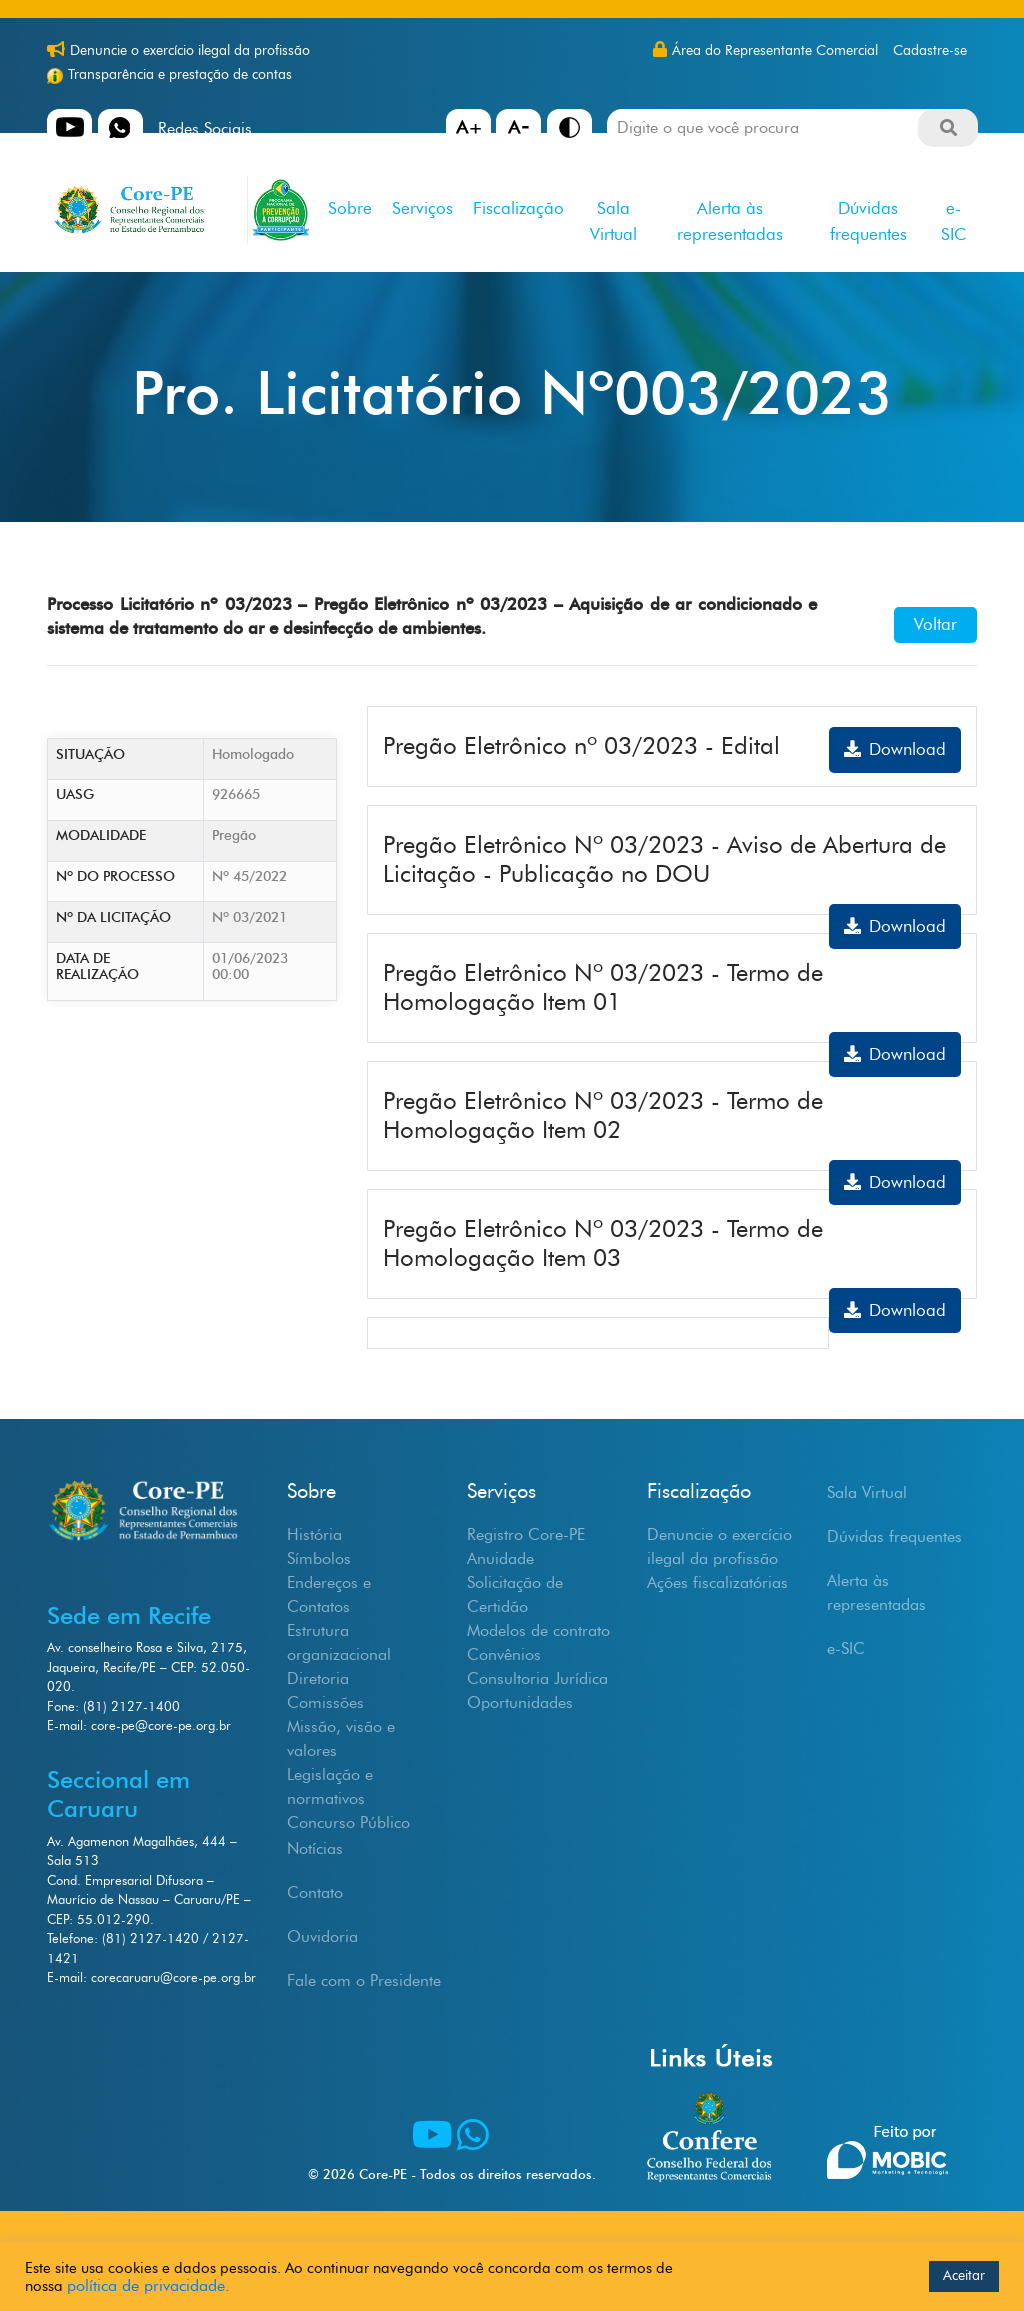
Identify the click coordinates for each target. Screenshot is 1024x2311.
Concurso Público (348, 1822)
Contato (315, 1892)
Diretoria (318, 1678)
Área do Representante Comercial (775, 50)
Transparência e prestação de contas (180, 74)
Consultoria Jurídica (537, 1678)
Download (895, 749)
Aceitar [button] (964, 2275)
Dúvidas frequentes (868, 221)
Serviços (422, 208)
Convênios (504, 1654)
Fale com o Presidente (364, 1980)
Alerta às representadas (730, 221)
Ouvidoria (322, 1936)
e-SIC (953, 221)
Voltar (935, 624)
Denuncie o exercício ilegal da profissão (190, 50)
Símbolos (319, 1558)
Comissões (325, 1702)
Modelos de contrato (538, 1630)
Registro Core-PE (526, 1534)
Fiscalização (518, 208)
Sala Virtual (613, 221)
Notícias (315, 1848)
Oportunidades (520, 1702)
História (314, 1534)
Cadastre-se (930, 50)
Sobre (350, 208)
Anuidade (500, 1558)
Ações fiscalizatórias (717, 1582)
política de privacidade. (148, 2285)
